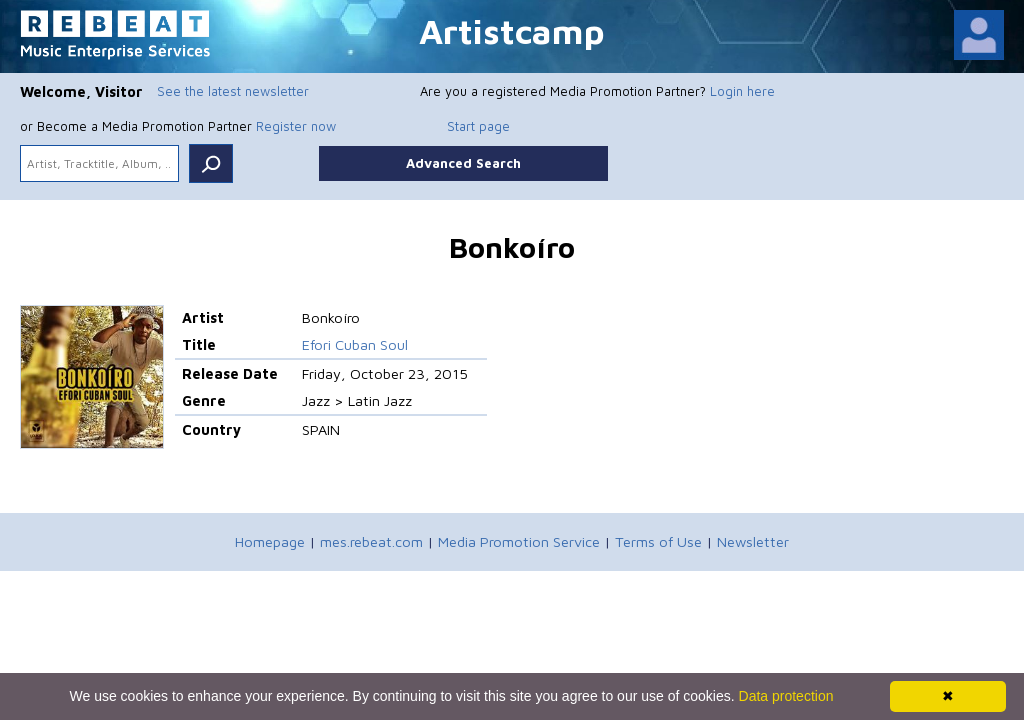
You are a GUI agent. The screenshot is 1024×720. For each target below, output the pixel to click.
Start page (478, 126)
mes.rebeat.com (371, 541)
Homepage (270, 541)
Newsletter (753, 541)
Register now (296, 126)
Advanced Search (463, 163)
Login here (742, 91)
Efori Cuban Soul (355, 344)
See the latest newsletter (233, 91)
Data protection (786, 696)
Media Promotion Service (519, 541)
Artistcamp (512, 30)
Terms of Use (658, 541)
